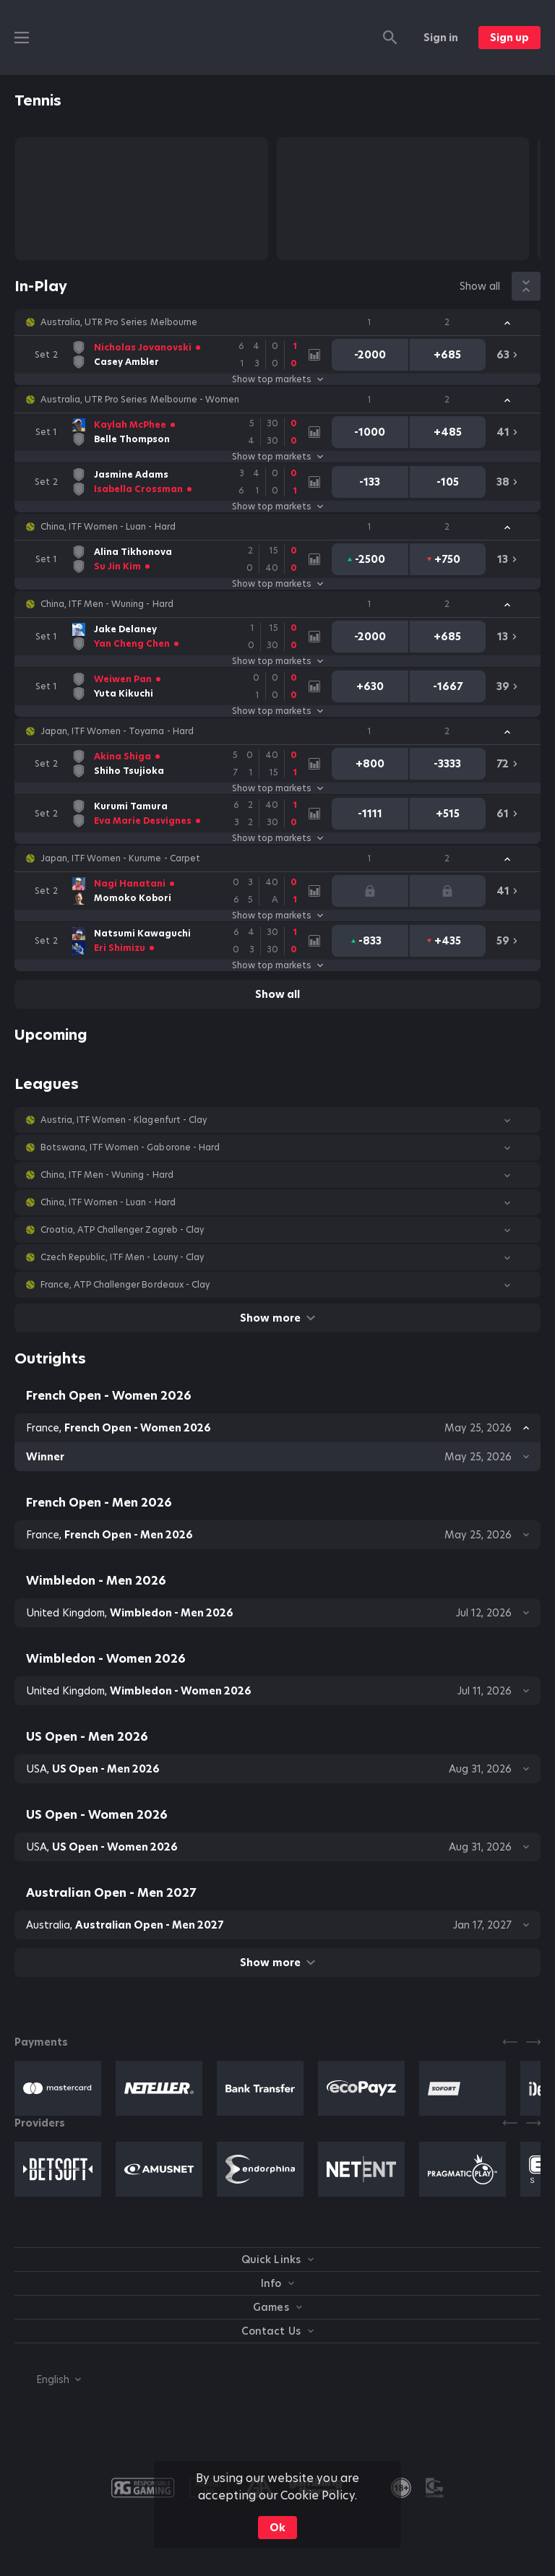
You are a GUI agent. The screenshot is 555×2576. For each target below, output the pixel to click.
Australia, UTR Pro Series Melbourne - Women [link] (139, 399)
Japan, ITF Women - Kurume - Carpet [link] (120, 858)
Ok (277, 2527)
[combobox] (47, 2379)
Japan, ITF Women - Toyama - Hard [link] (117, 731)
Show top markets (277, 379)
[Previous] (510, 2042)
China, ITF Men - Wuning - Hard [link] (106, 604)
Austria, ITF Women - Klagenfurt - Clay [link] (123, 1120)
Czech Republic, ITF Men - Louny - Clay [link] (122, 1257)
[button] (277, 322)
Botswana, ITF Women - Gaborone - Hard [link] (130, 1147)
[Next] (533, 2042)
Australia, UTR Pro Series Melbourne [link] (118, 322)
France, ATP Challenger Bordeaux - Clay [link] (125, 1285)
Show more (277, 1318)
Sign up (509, 37)
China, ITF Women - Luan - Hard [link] (108, 527)
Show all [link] (480, 286)
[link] (167, 355)
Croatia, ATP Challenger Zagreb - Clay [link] (122, 1230)
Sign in (440, 37)
